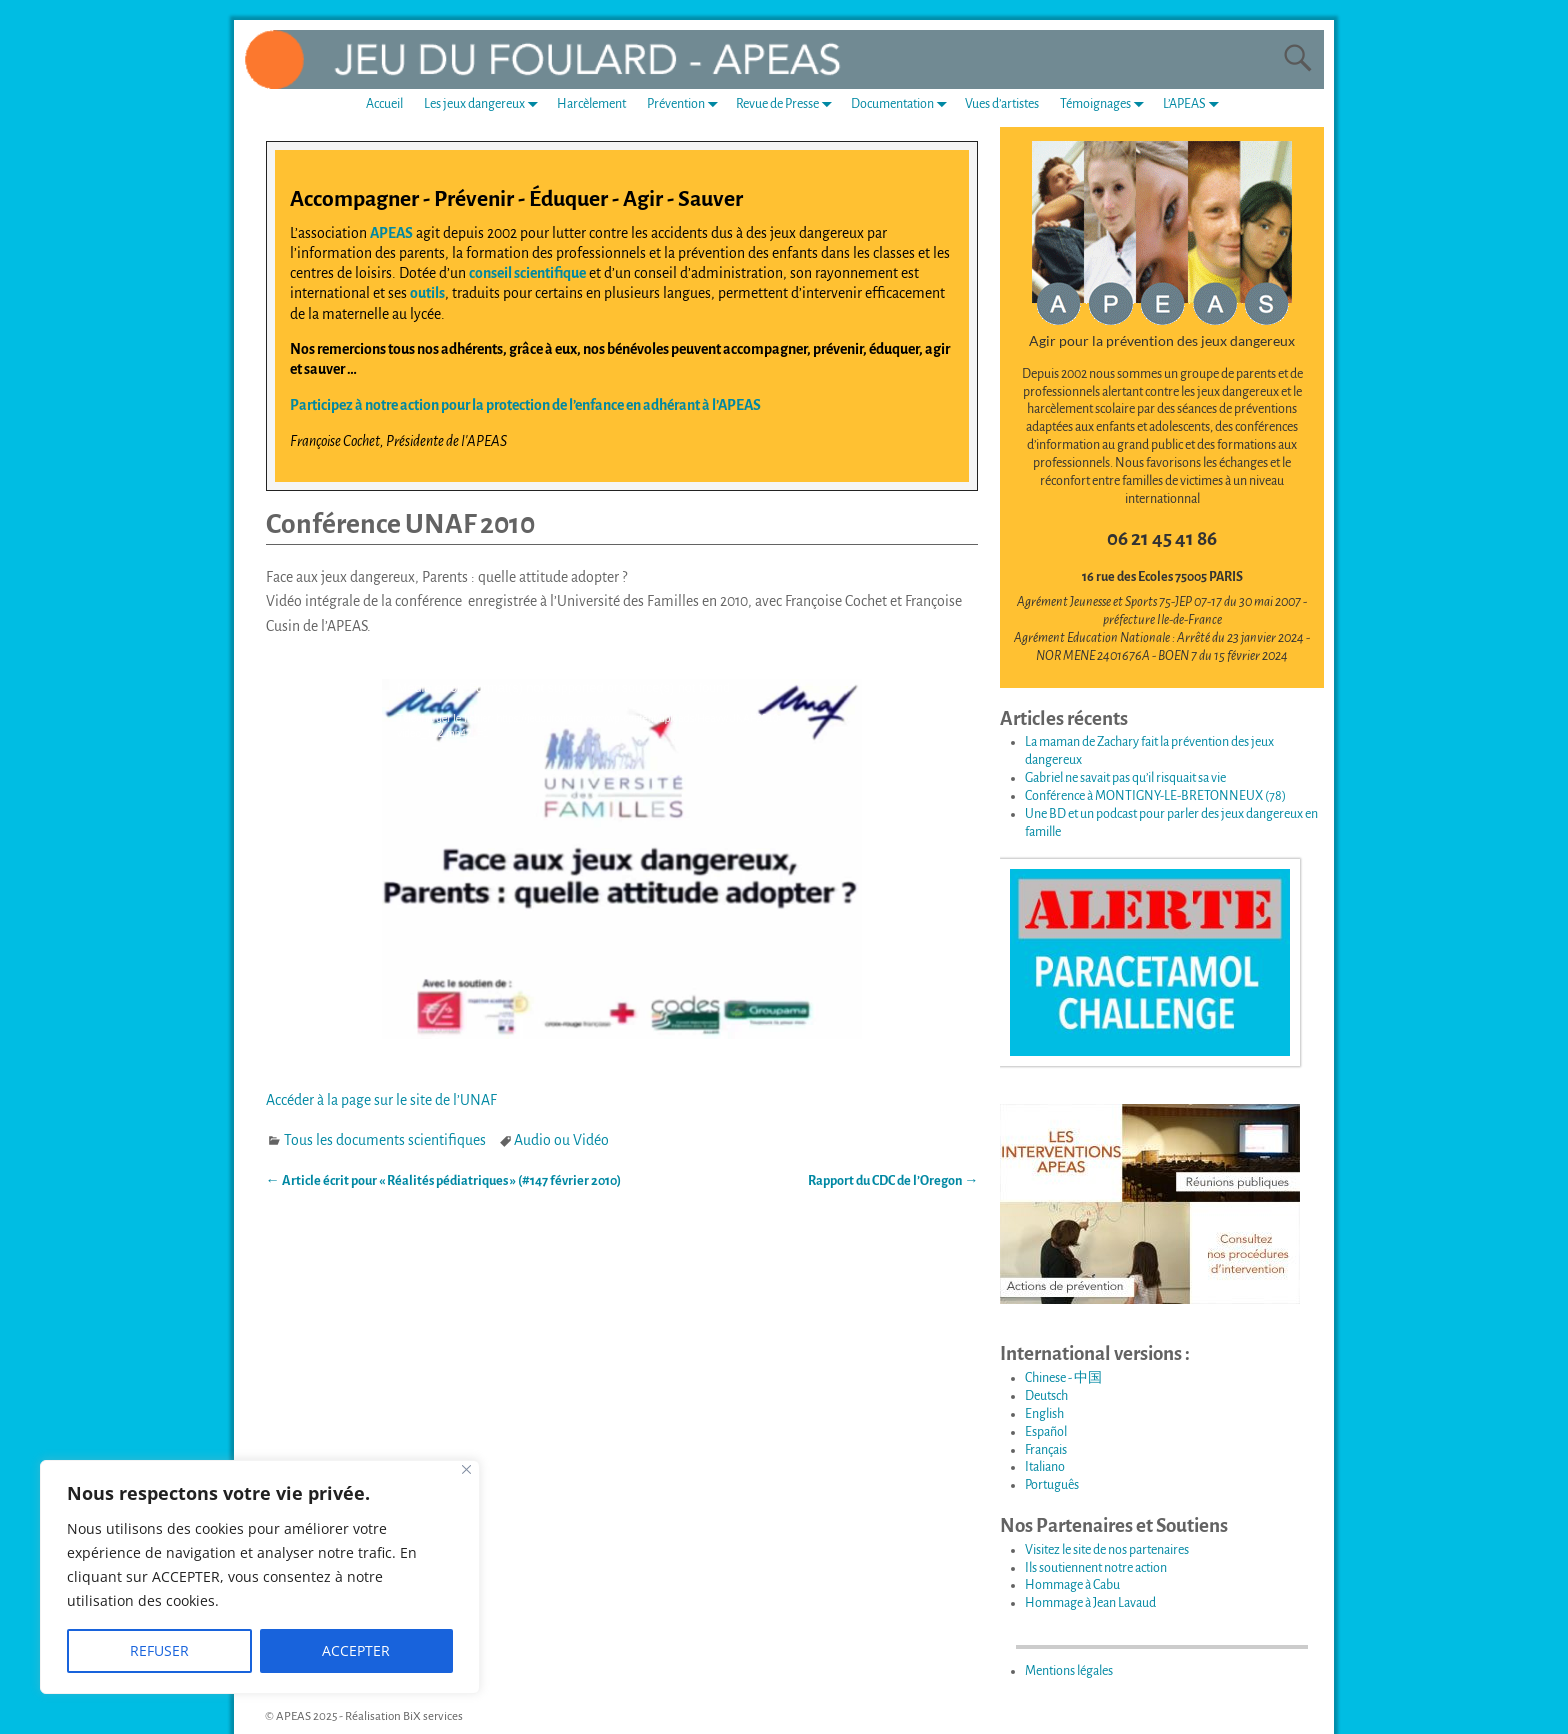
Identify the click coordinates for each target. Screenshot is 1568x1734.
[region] (260, 1577)
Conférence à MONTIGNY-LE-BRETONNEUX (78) (1155, 796)
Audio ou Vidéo (561, 1140)
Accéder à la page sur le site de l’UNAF (381, 1100)
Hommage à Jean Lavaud (1090, 1603)
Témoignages (1106, 104)
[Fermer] (466, 1469)
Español (1046, 1432)
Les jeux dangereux (485, 104)
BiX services (433, 1716)
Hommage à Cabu (1072, 1585)
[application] (622, 859)
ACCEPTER (356, 1650)
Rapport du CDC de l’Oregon (893, 1181)
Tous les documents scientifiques (385, 1140)
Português (1052, 1485)
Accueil (384, 104)
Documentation (903, 104)
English (1044, 1414)
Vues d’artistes (1002, 104)
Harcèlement (591, 104)
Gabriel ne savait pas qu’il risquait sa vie (1125, 778)
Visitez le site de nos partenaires (1107, 1550)
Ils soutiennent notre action (1096, 1568)
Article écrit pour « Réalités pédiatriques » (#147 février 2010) (443, 1181)
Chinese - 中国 (1063, 1378)
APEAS (391, 233)
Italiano (1045, 1467)
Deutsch (1046, 1396)
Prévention (686, 104)
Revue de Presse (788, 104)
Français (1046, 1450)
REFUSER (159, 1650)
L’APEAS (1195, 104)
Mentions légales (1069, 1671)
